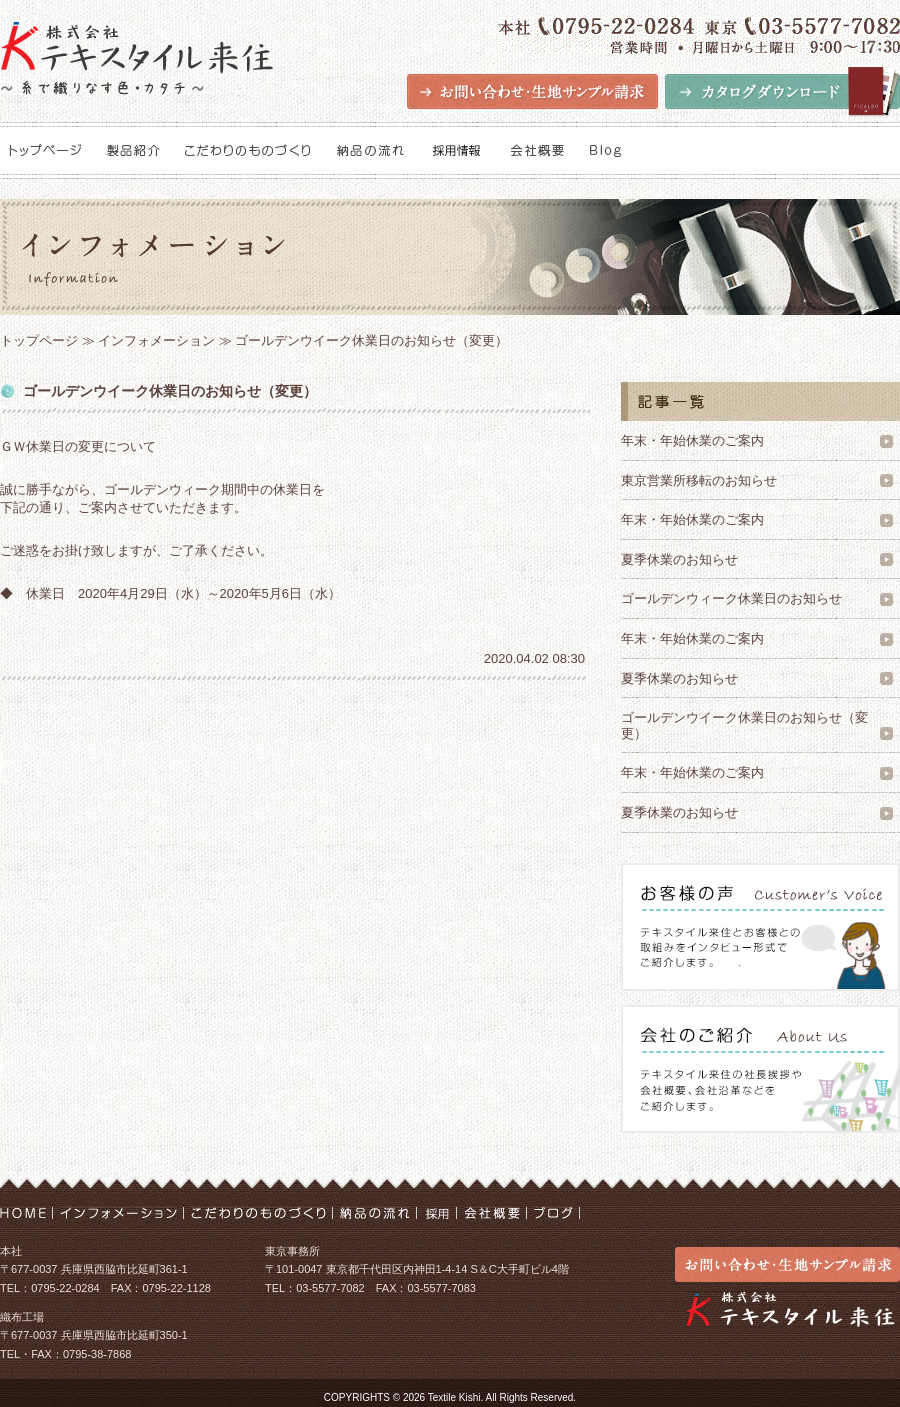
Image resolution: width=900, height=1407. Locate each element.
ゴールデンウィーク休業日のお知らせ (731, 598)
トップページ (39, 340)
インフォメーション (156, 340)
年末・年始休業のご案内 (692, 440)
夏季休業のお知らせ (679, 559)
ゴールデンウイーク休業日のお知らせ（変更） (744, 725)
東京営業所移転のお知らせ (699, 480)
